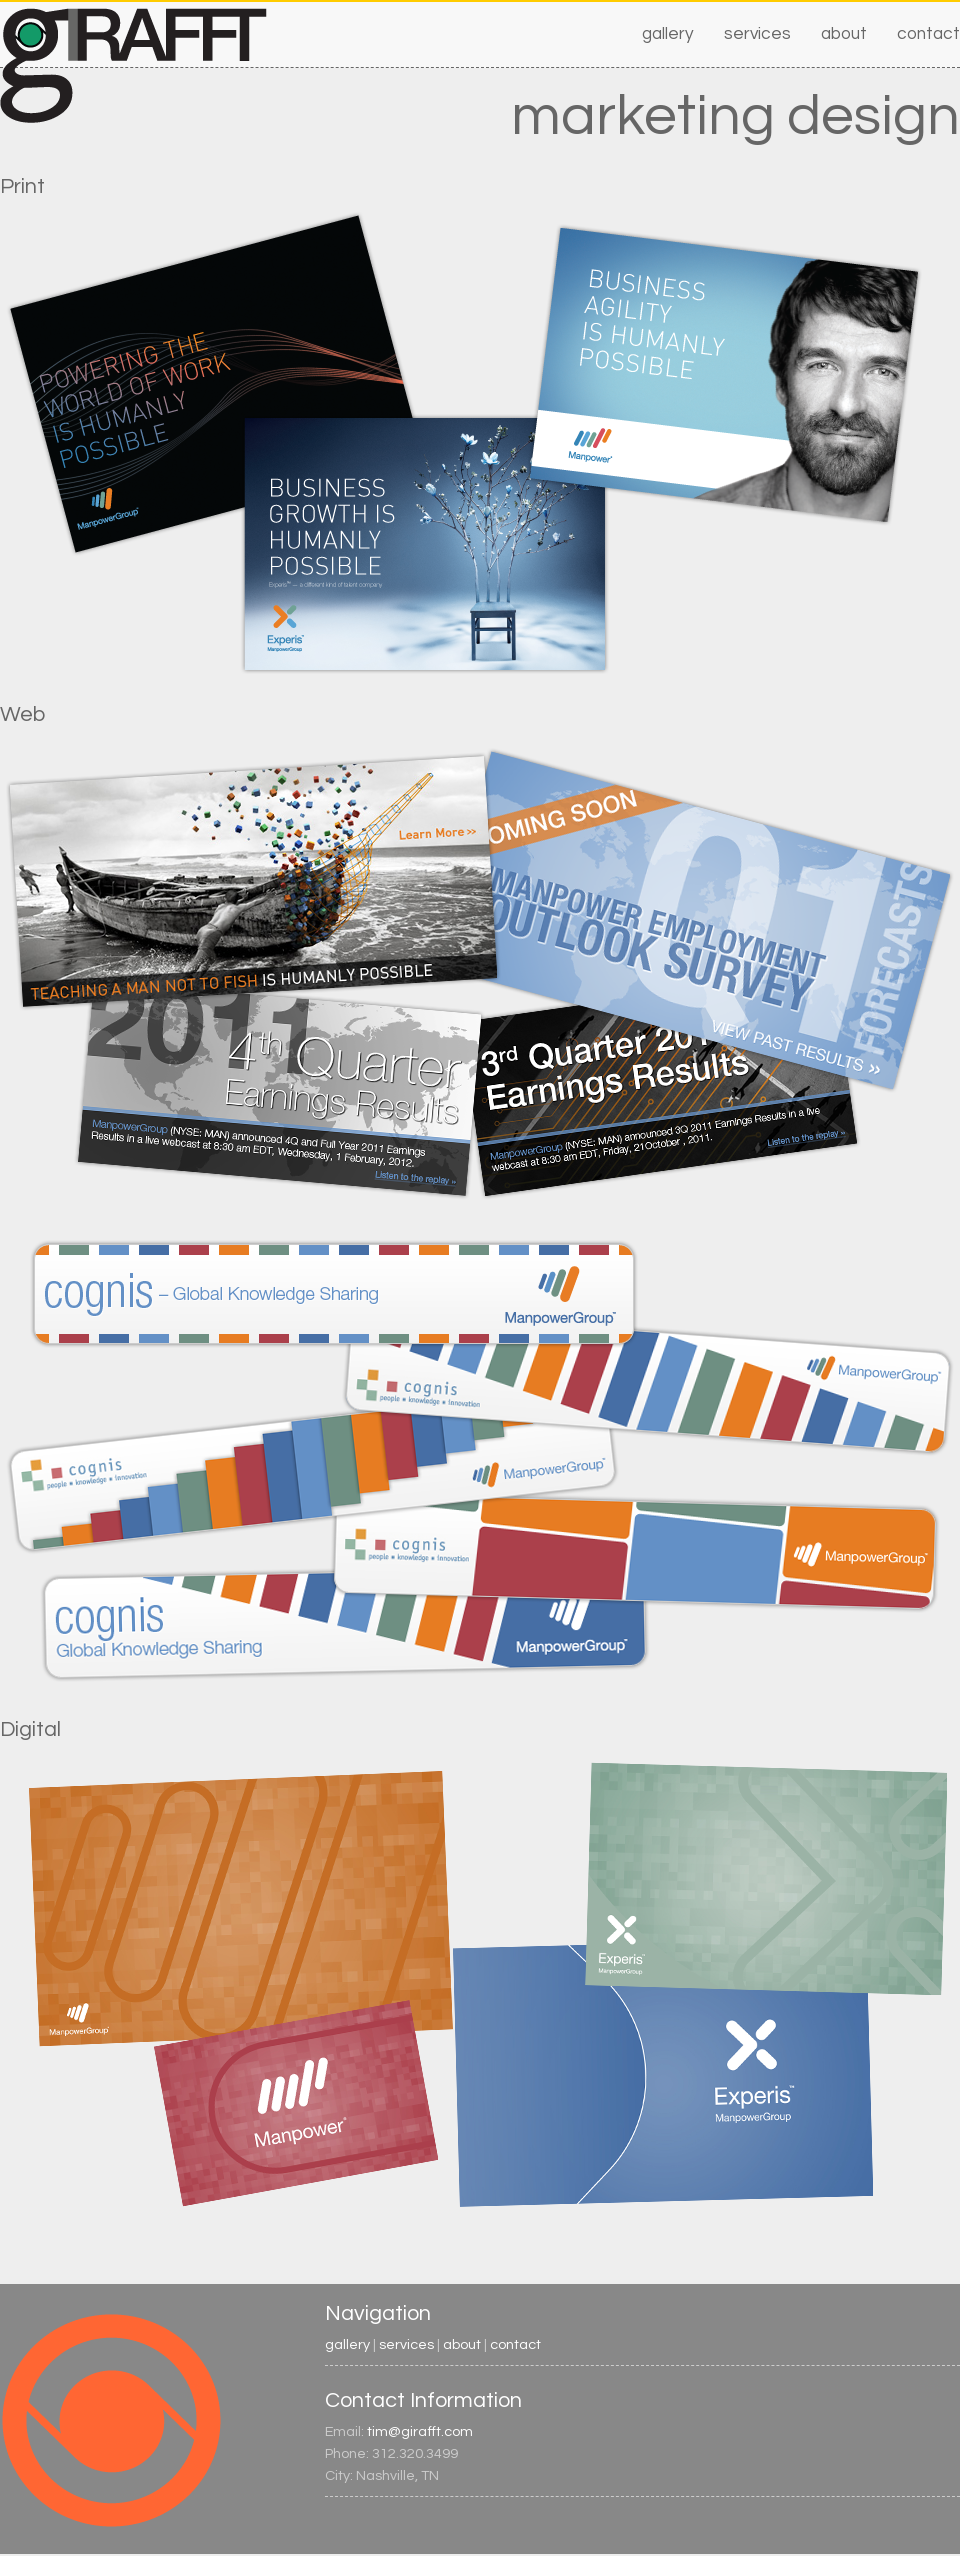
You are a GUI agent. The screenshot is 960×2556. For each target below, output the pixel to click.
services (757, 34)
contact (928, 34)
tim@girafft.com (420, 2431)
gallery (668, 34)
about (844, 34)
